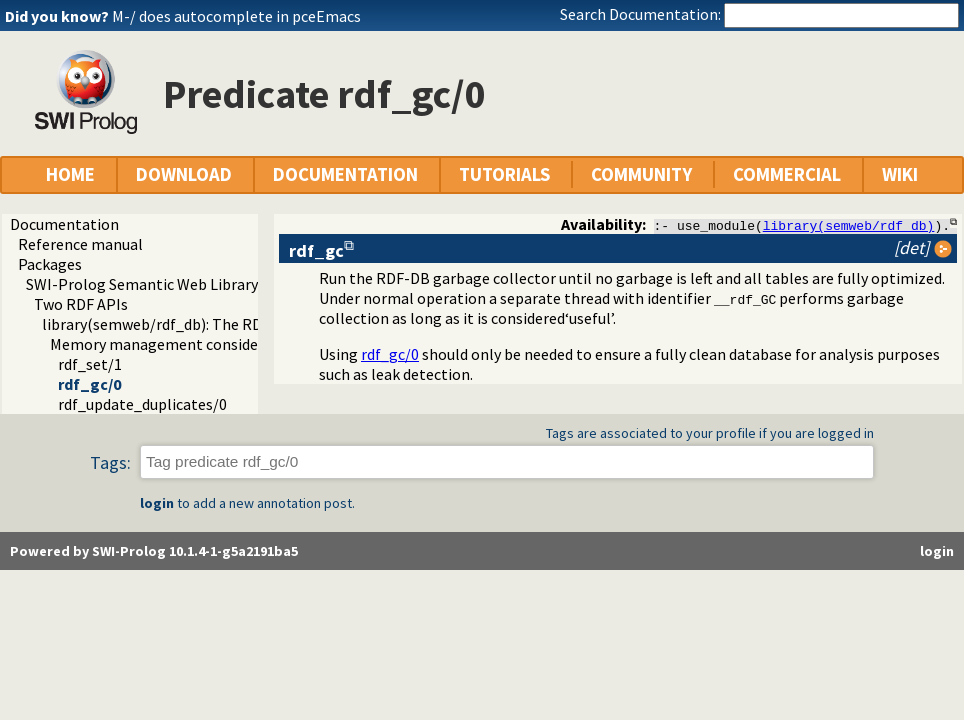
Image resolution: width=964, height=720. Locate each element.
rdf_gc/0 (89, 384)
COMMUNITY (641, 174)
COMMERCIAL (787, 174)
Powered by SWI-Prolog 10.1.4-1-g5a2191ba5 (154, 551)
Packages (50, 264)
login (157, 503)
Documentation (64, 224)
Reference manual (80, 244)
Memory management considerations (179, 344)
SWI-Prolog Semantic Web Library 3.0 (153, 284)
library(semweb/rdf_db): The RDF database (189, 324)
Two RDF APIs (81, 304)
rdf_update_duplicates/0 (142, 404)
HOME (70, 174)
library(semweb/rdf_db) (849, 225)
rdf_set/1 (90, 364)
